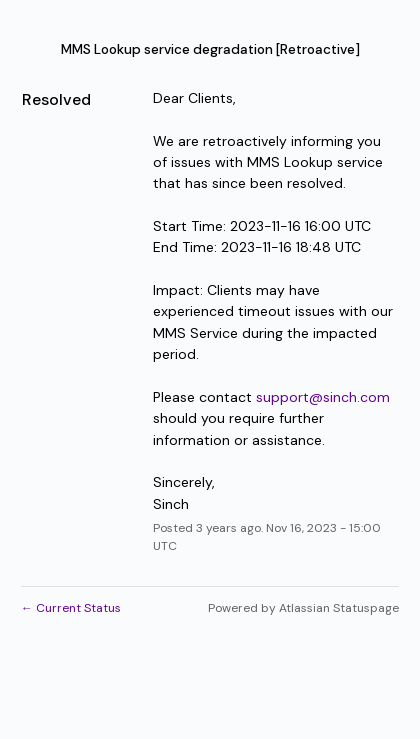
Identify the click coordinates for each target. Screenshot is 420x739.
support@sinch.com (323, 397)
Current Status (71, 608)
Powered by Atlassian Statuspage (303, 608)
